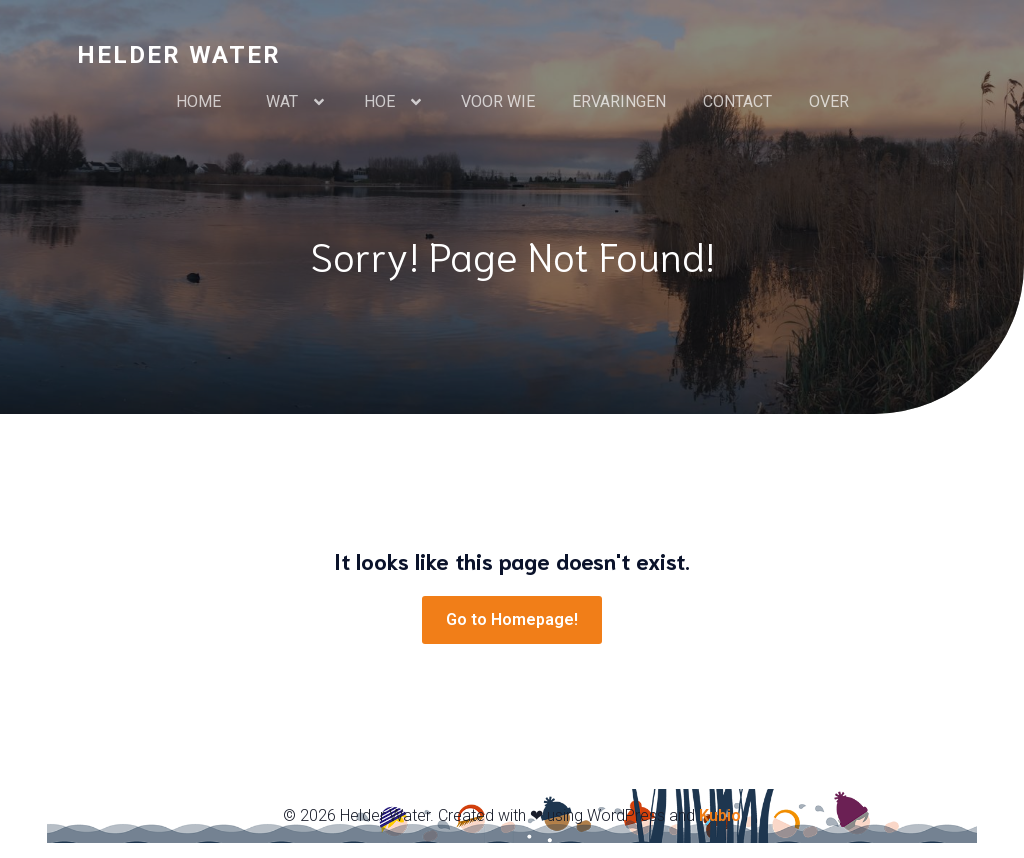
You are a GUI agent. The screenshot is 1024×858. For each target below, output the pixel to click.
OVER (829, 101)
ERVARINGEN (619, 101)
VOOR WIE (498, 101)
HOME (202, 101)
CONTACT (737, 101)
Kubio (720, 815)
